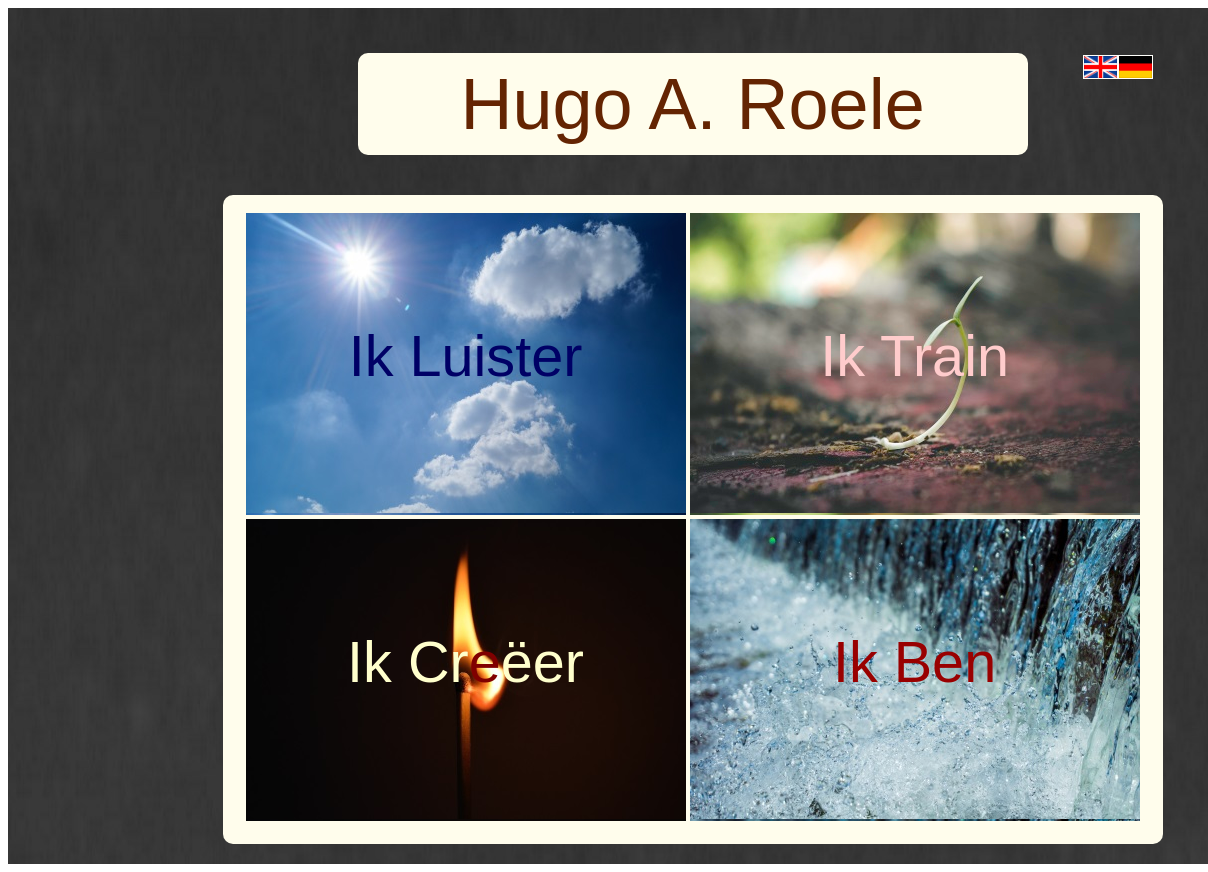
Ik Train (914, 356)
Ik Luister (466, 356)
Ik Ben (914, 662)
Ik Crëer (465, 662)
